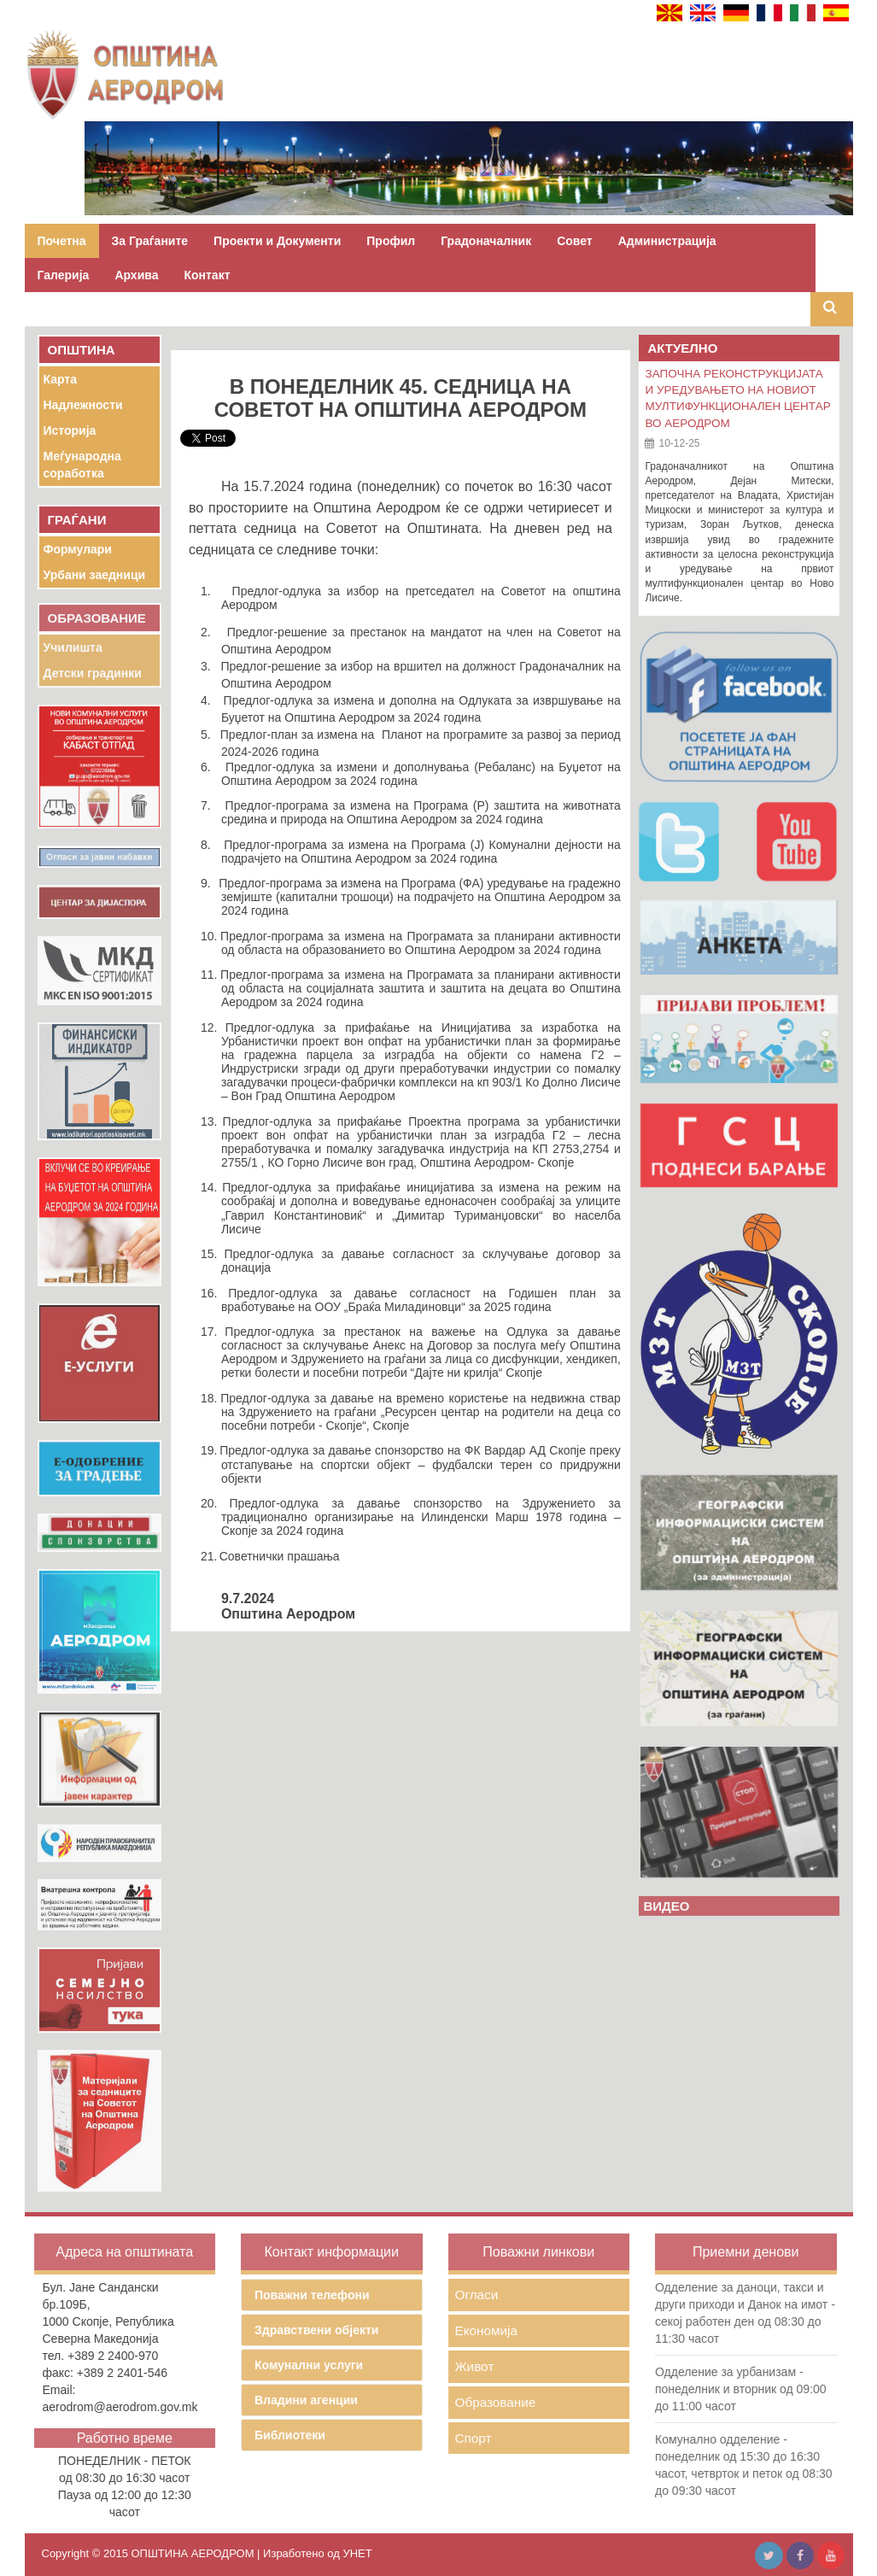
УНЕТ (356, 2553)
